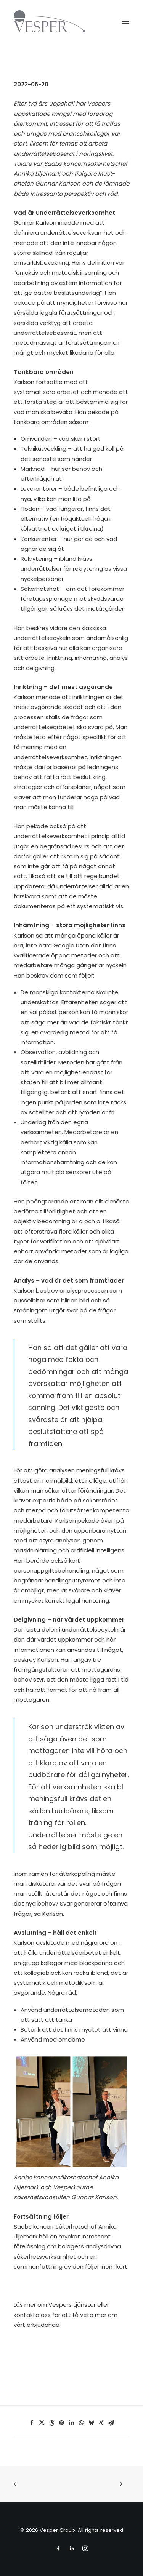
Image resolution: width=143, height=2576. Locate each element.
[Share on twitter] (42, 2422)
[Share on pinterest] (61, 2422)
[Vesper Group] (49, 21)
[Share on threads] (51, 2422)
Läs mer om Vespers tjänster (55, 2305)
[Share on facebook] (32, 2422)
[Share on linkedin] (71, 2422)
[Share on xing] (101, 2422)
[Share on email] (111, 2422)
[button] (125, 21)
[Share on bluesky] (91, 2422)
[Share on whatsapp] (81, 2422)
